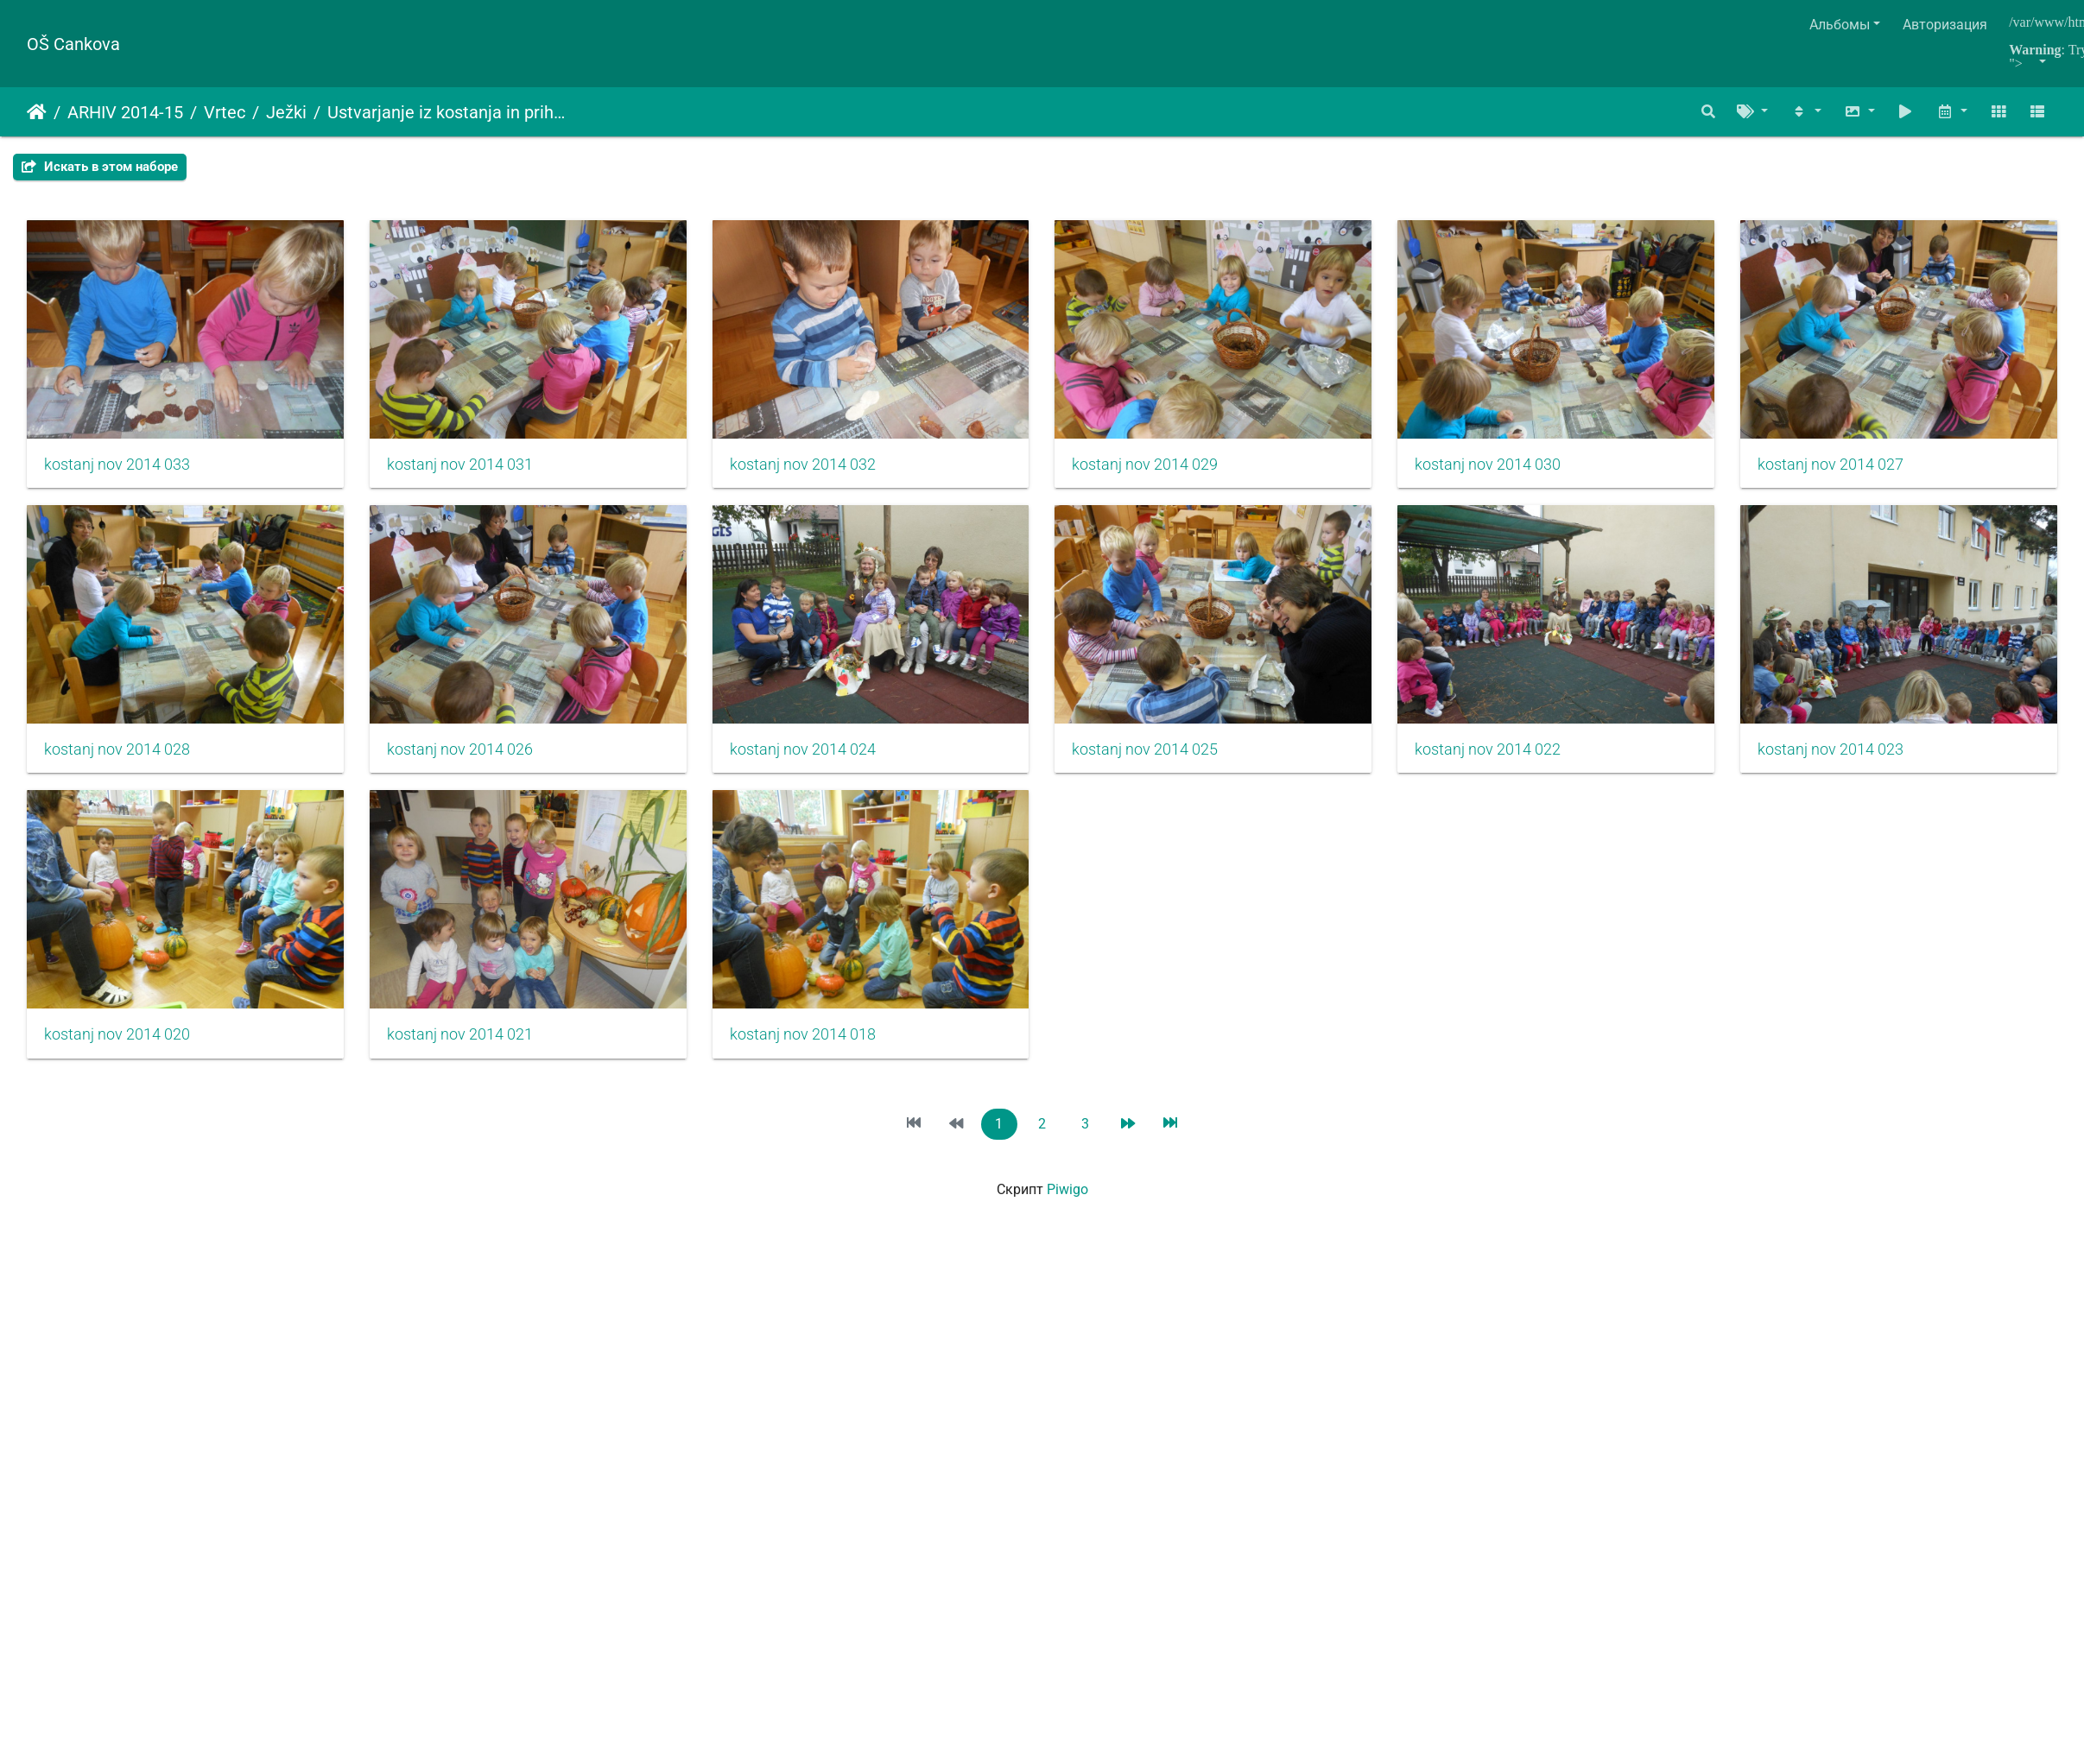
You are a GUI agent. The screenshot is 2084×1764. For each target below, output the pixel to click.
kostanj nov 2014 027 (117, 766)
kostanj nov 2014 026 (826, 766)
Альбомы (1839, 24)
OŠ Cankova (73, 44)
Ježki (286, 112)
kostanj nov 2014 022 (117, 1058)
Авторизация (1945, 24)
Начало (37, 112)
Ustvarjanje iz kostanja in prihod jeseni (446, 112)
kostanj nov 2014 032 (826, 472)
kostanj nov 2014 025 (1534, 766)
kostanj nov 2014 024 (1180, 766)
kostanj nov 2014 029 (1180, 472)
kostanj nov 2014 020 (826, 1058)
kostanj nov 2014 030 (1534, 472)
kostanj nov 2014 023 (471, 1058)
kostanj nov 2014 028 (471, 766)
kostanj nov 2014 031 (471, 472)
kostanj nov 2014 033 (117, 472)
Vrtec (224, 112)
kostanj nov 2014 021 (1180, 1058)
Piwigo (1067, 1213)
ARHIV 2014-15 (125, 112)
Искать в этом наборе (100, 166)
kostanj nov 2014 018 (1534, 1058)
